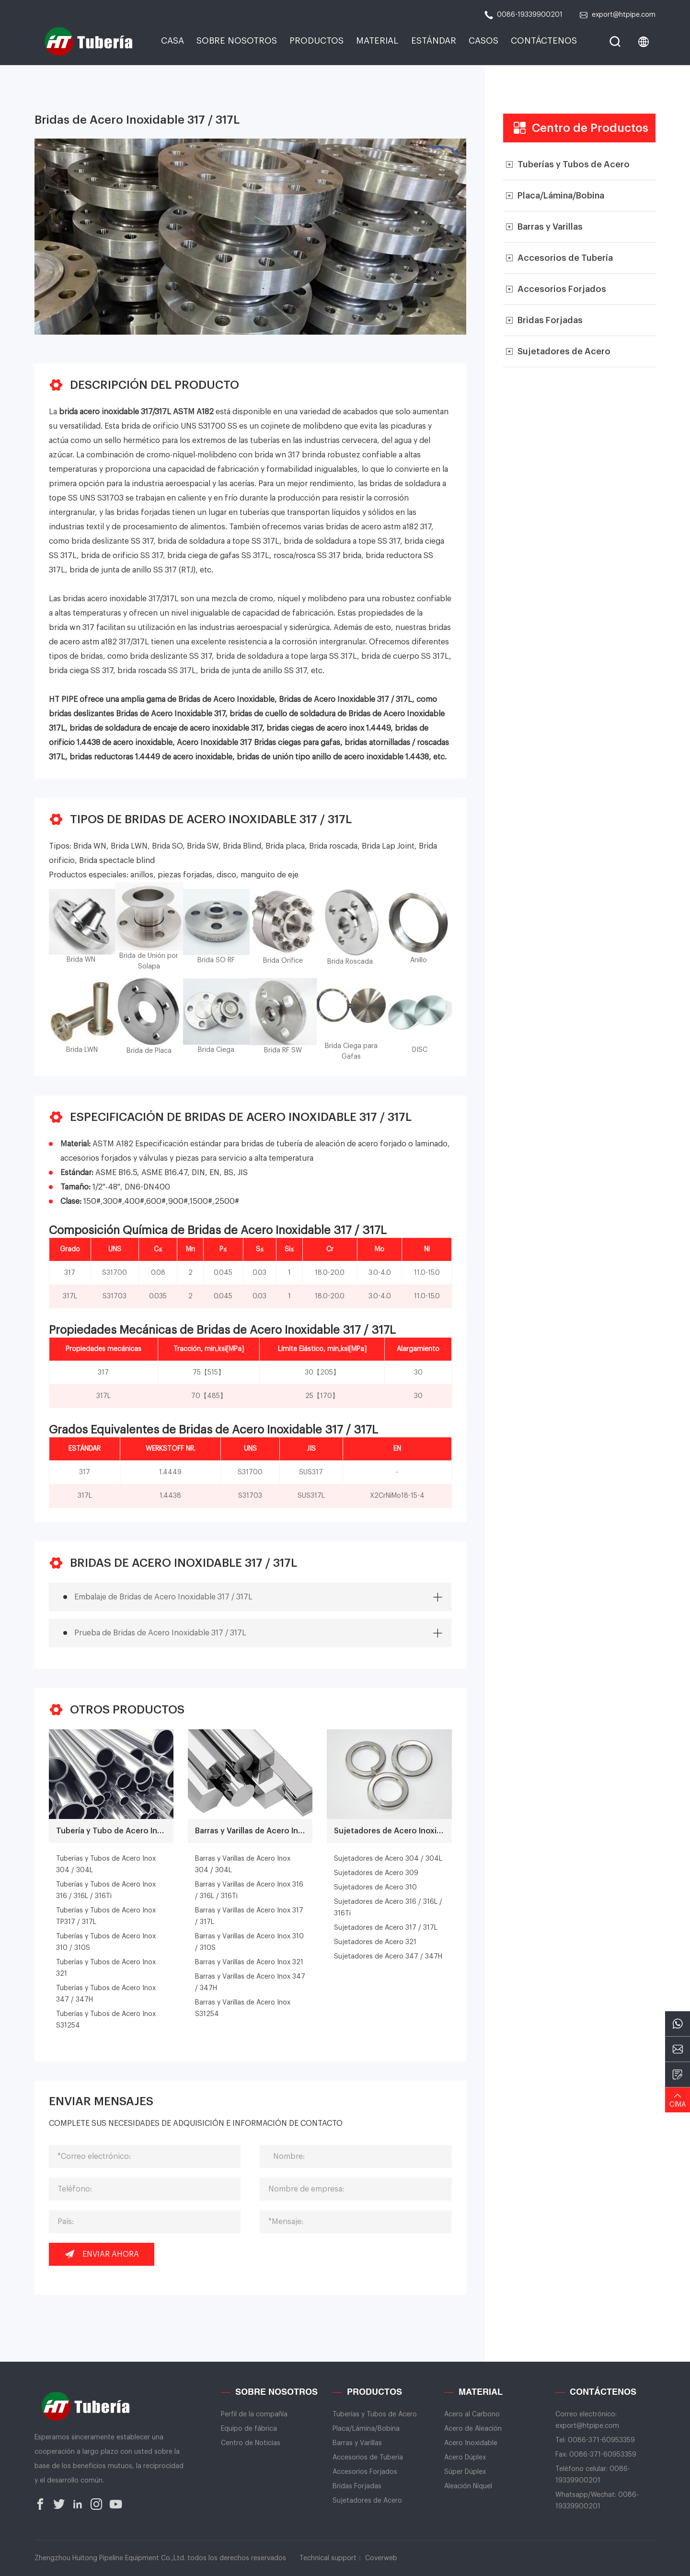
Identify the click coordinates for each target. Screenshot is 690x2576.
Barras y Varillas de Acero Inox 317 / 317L (249, 1916)
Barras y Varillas (357, 2443)
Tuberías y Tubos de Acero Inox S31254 (106, 2020)
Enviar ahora (101, 2254)
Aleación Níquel (468, 2486)
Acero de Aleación (473, 2428)
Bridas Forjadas (357, 2486)
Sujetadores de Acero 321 (375, 1942)
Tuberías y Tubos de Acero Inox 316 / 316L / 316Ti (106, 1890)
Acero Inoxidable (470, 2443)
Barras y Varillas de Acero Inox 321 (249, 1962)
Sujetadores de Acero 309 (376, 1873)
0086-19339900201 (523, 15)
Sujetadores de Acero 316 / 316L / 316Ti (388, 1908)
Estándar (433, 40)
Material (377, 40)
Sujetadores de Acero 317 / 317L (385, 1927)
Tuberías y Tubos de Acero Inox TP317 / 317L (106, 1916)
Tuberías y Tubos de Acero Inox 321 (106, 1968)
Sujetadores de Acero (367, 2500)
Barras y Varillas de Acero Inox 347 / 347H (250, 1982)
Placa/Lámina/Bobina (366, 2428)
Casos (483, 40)
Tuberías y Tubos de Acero (375, 2414)
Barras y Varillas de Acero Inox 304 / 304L (242, 1864)
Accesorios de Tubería (368, 2457)
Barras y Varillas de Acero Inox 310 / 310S (249, 1942)
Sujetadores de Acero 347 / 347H (388, 1956)
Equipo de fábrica (249, 2428)
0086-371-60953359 (601, 2440)
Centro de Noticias (250, 2443)
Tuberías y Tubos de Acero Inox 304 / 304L (106, 1864)
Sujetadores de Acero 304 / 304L (388, 1858)
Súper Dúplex (465, 2472)
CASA (172, 40)
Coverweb (381, 2558)
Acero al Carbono (472, 2414)
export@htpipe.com (617, 15)
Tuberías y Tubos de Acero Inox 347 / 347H (106, 1994)
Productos (316, 40)
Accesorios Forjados (365, 2472)
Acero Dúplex (465, 2457)
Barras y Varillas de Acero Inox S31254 (242, 2008)
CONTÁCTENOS (544, 40)
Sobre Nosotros (236, 40)
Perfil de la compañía (254, 2414)
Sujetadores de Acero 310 (375, 1887)
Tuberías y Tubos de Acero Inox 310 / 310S (106, 1942)
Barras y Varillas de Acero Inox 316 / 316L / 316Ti (249, 1890)
